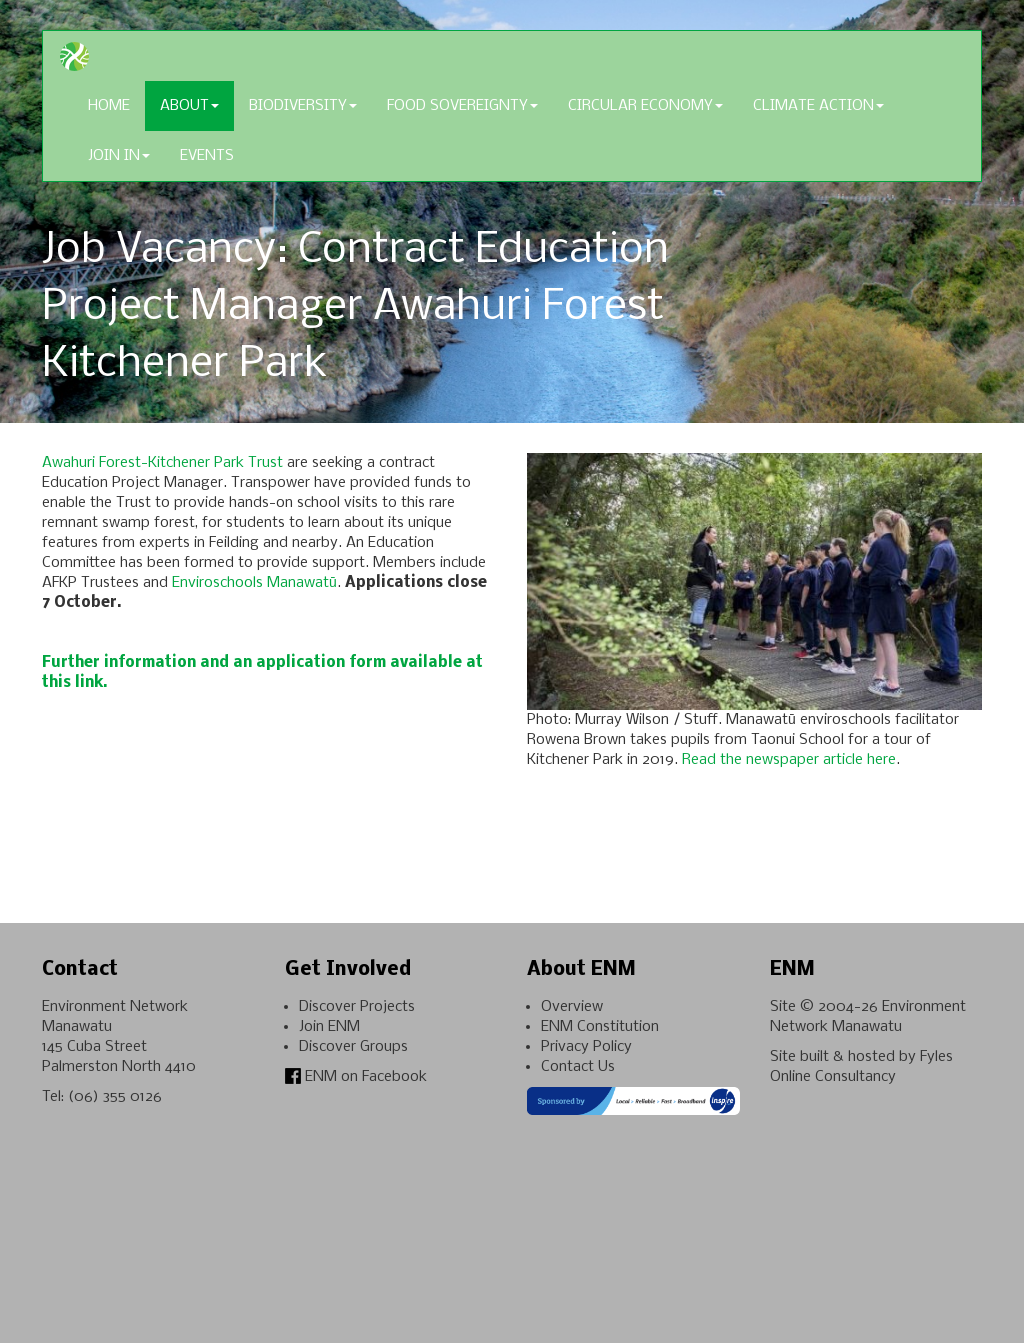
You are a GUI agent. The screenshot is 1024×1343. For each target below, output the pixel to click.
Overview (572, 1007)
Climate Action (818, 106)
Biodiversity (303, 106)
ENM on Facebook (356, 1077)
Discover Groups (353, 1047)
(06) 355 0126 (115, 1097)
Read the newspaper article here (789, 760)
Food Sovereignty (462, 106)
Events (207, 156)
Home (109, 106)
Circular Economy (645, 106)
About (189, 106)
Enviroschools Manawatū (254, 583)
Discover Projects (357, 1007)
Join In (119, 156)
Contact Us (578, 1067)
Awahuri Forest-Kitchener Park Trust (162, 463)
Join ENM (329, 1027)
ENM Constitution (600, 1027)
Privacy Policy (586, 1047)
